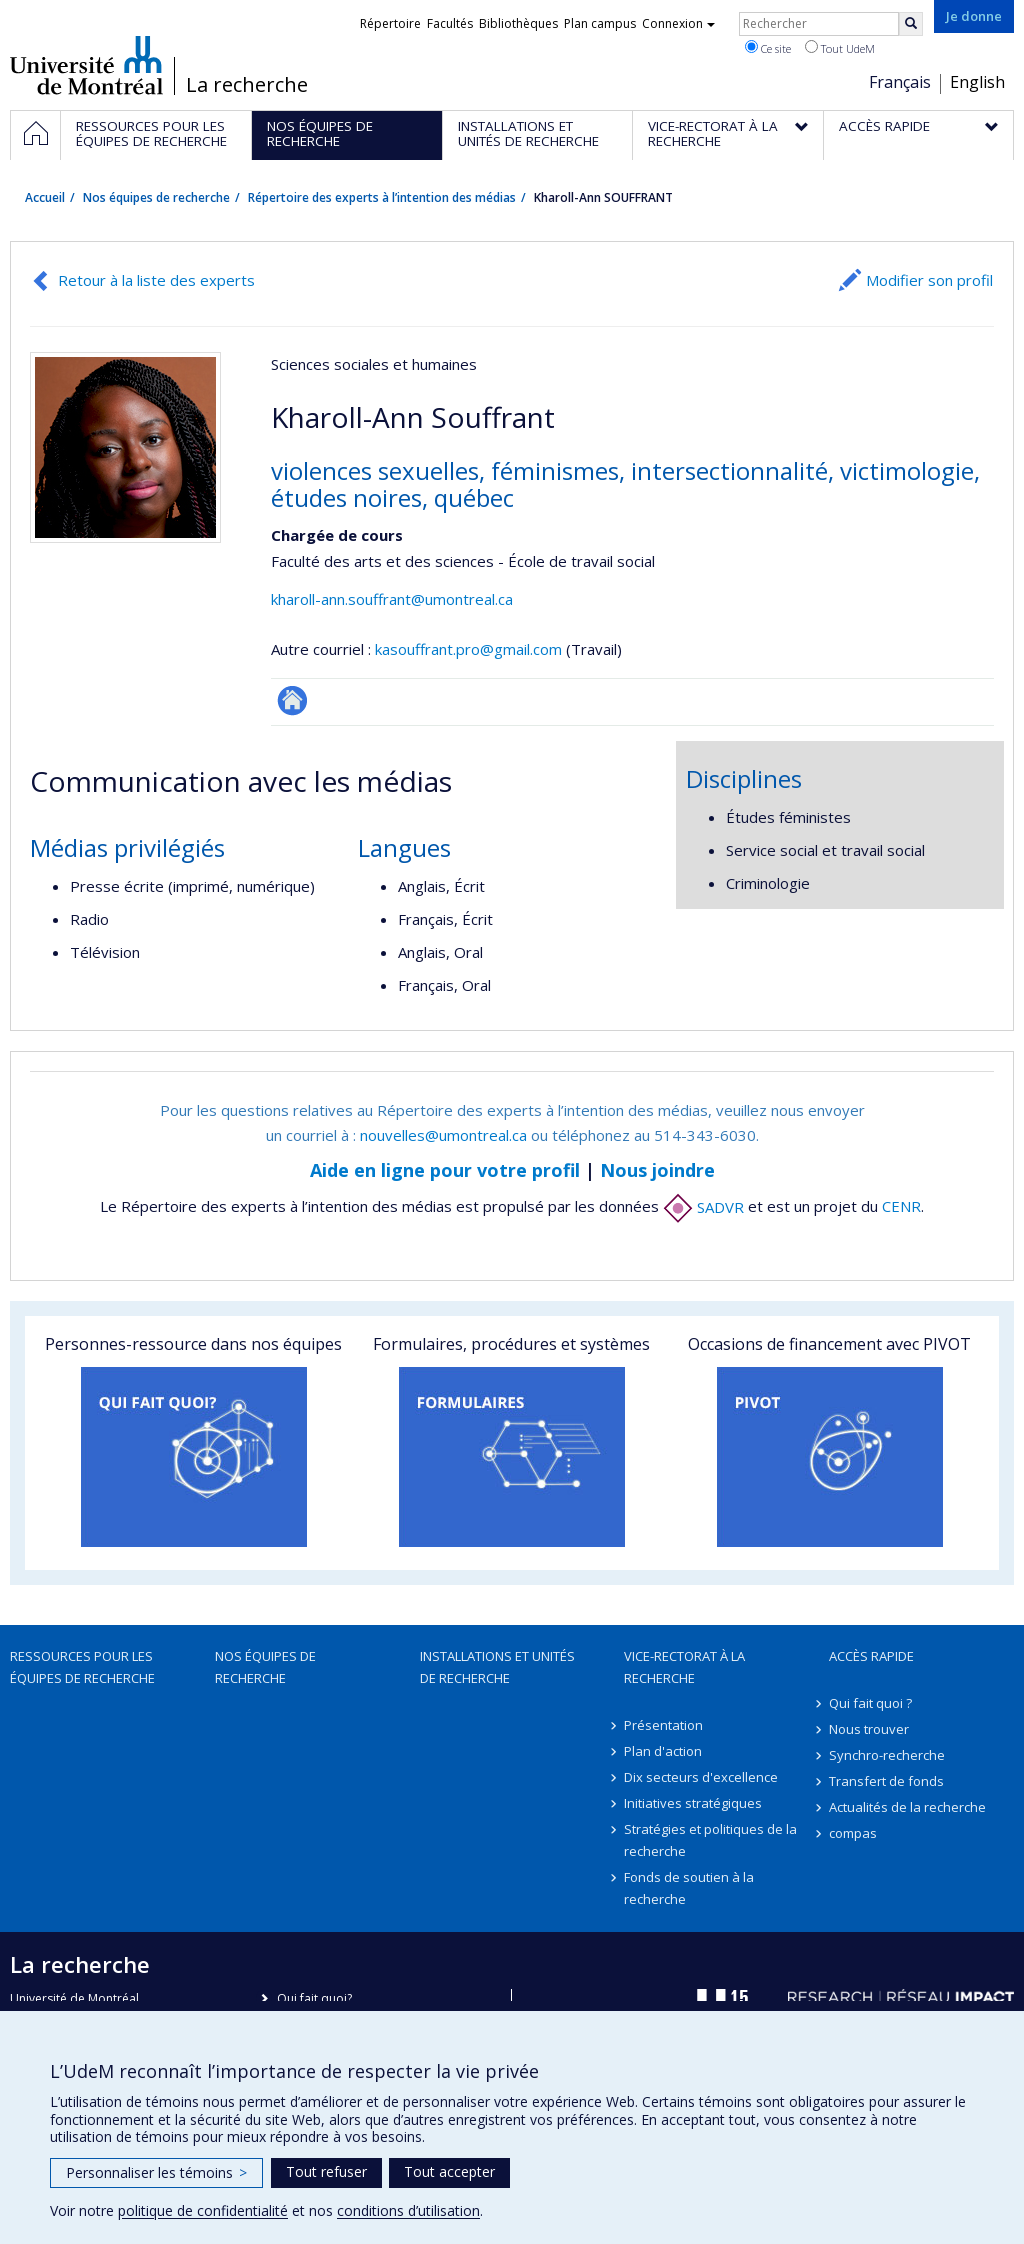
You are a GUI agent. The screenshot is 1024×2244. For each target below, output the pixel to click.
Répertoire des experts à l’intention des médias (382, 197)
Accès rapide (871, 1656)
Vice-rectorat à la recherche (684, 1667)
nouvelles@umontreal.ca (443, 1135)
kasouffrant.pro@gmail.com (468, 649)
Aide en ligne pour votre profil (445, 1170)
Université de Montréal (86, 65)
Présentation (663, 1725)
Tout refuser (326, 2171)
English (977, 82)
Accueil (45, 197)
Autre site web (292, 700)
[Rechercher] (911, 24)
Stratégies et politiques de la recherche (710, 1840)
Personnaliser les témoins (156, 2172)
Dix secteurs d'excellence (701, 1777)
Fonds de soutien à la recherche (689, 1888)
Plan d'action (663, 1751)
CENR (901, 1207)
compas (853, 1833)
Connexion (678, 23)
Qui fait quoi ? (870, 1703)
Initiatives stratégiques (693, 1803)
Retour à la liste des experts (156, 280)
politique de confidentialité (203, 2210)
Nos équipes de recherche (156, 197)
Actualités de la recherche (907, 1807)
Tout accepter (449, 2171)
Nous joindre (657, 1170)
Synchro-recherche (887, 1755)
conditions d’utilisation (408, 2210)
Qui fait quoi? (314, 1998)
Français (900, 82)
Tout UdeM (840, 48)
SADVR (703, 1207)
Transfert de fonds (886, 1781)
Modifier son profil (929, 280)
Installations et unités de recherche (497, 1667)
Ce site (768, 48)
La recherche (247, 85)
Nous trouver (869, 1729)
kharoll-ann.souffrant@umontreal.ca (392, 599)
